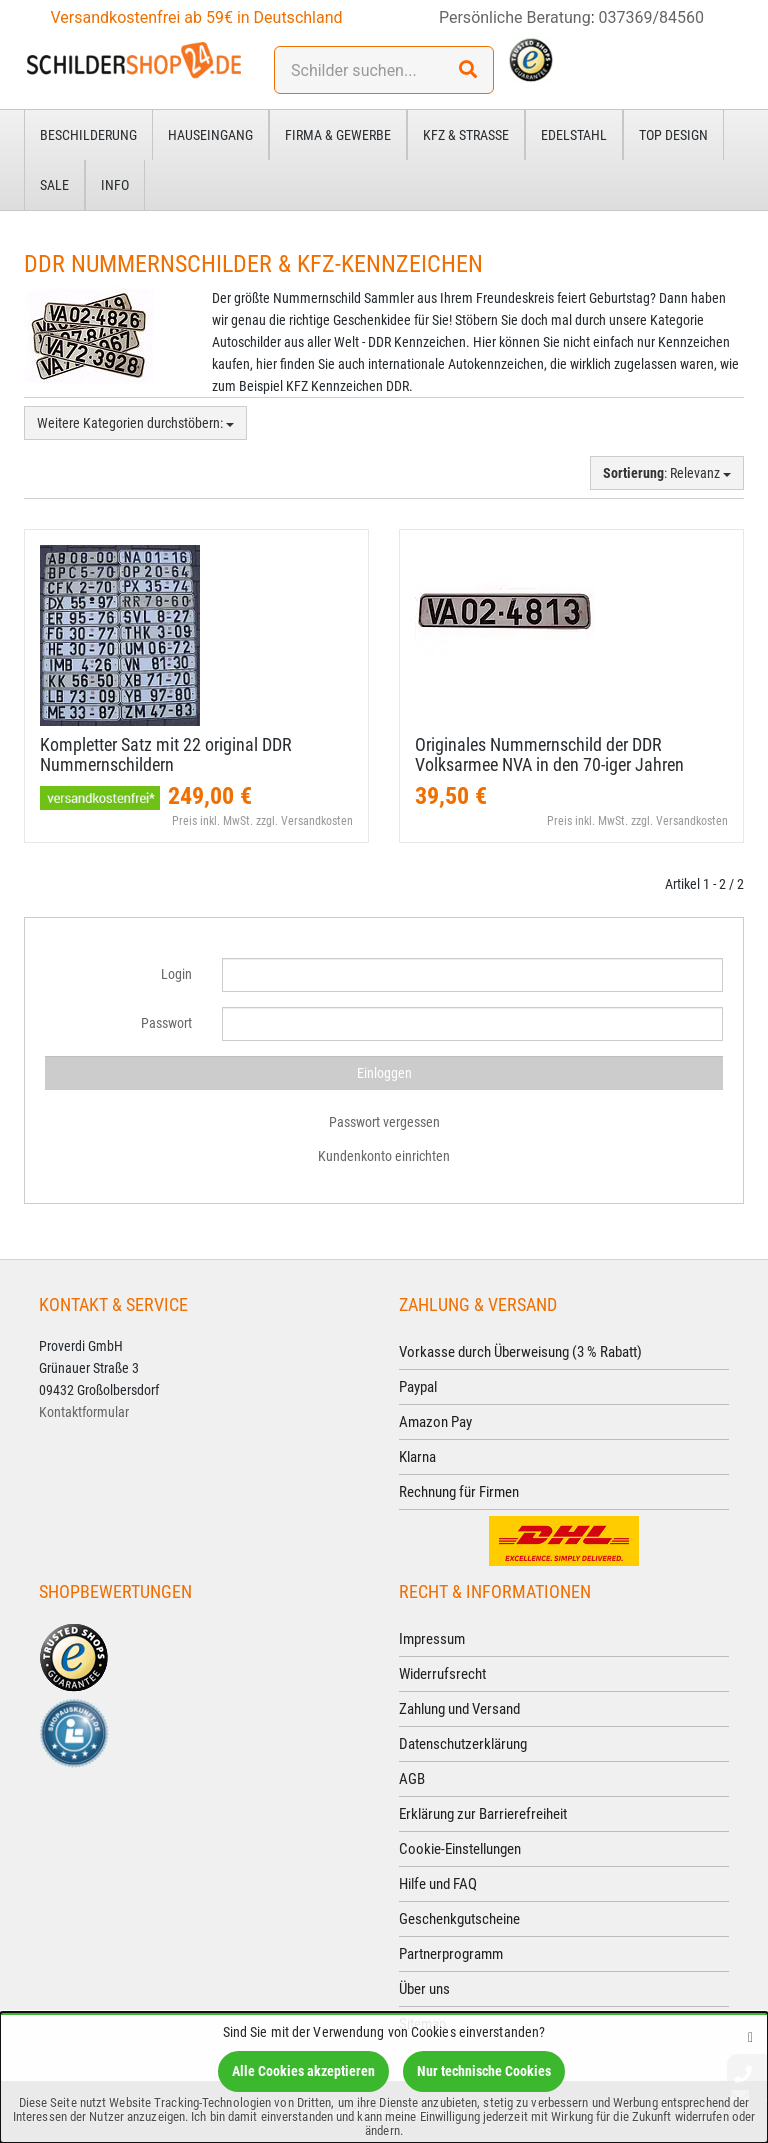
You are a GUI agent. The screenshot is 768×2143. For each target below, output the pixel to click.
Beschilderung (88, 135)
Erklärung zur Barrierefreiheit (483, 1814)
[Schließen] (750, 2036)
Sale (54, 185)
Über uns (424, 1989)
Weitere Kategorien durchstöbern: (135, 423)
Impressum (432, 1639)
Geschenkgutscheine (459, 1919)
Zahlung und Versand (459, 1709)
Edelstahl (574, 135)
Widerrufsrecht (442, 1674)
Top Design (673, 135)
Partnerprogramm (451, 1954)
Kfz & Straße (466, 135)
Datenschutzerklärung (463, 1744)
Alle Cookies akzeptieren (303, 2071)
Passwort (166, 1023)
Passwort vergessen (384, 1122)
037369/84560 (652, 17)
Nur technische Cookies (484, 2071)
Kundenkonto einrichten (384, 1156)
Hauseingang (210, 135)
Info (115, 185)
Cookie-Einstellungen (460, 1849)
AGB (412, 1779)
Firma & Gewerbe (338, 135)
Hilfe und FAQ (438, 1884)
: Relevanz (667, 473)
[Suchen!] (468, 70)
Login (176, 974)
